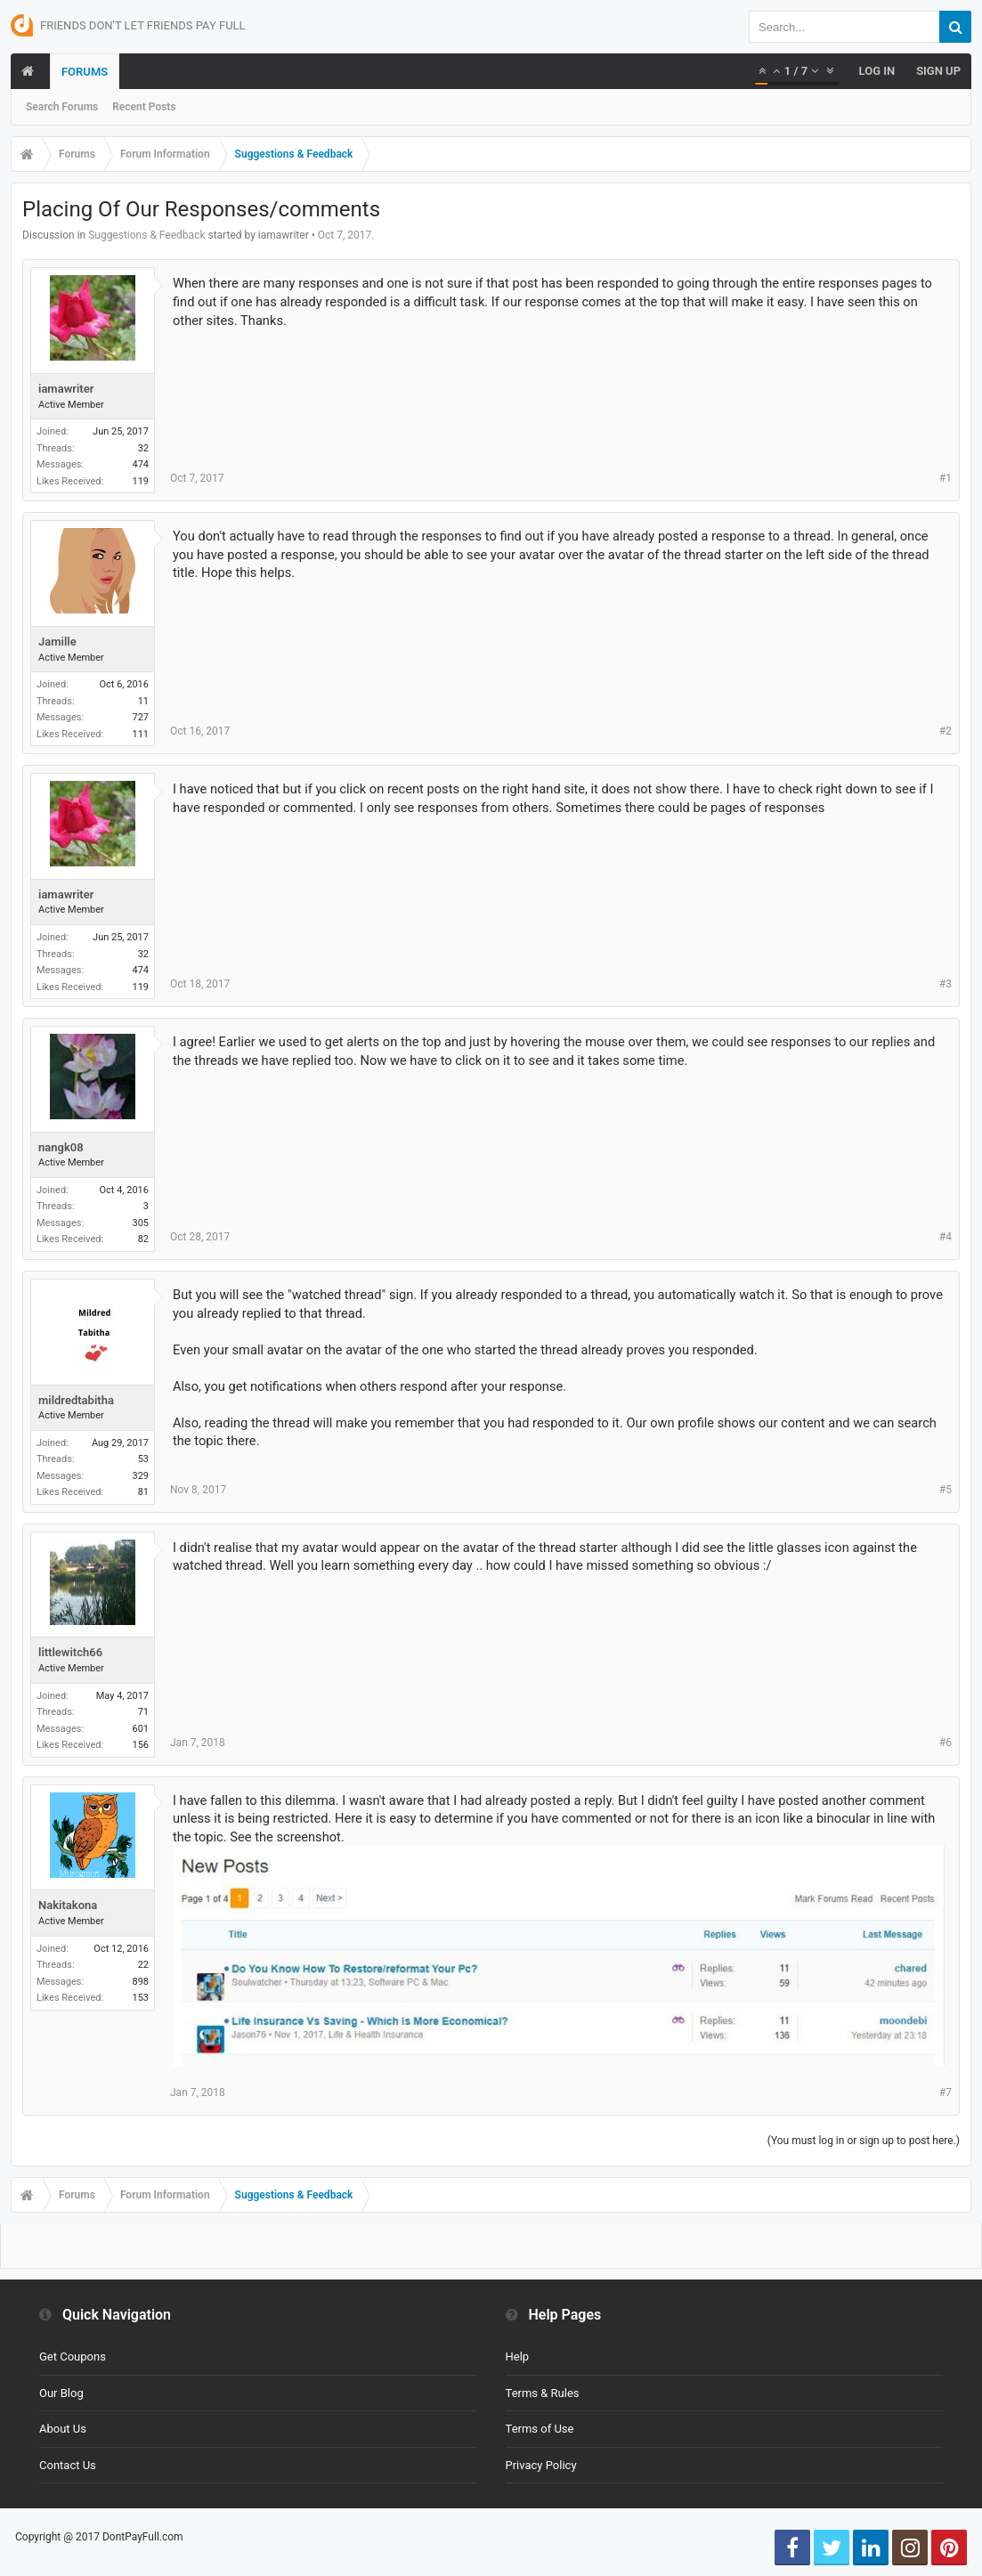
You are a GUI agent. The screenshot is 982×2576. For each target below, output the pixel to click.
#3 (945, 984)
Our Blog (61, 2393)
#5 (945, 1489)
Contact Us (67, 2465)
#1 (945, 478)
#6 (945, 1742)
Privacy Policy (541, 2465)
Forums (84, 71)
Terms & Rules (543, 2393)
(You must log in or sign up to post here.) (863, 2140)
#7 (945, 2092)
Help (518, 2356)
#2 (945, 731)
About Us (62, 2428)
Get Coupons (72, 2356)
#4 (945, 1237)
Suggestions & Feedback (146, 235)
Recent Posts (143, 107)
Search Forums (62, 107)
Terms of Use (540, 2428)
